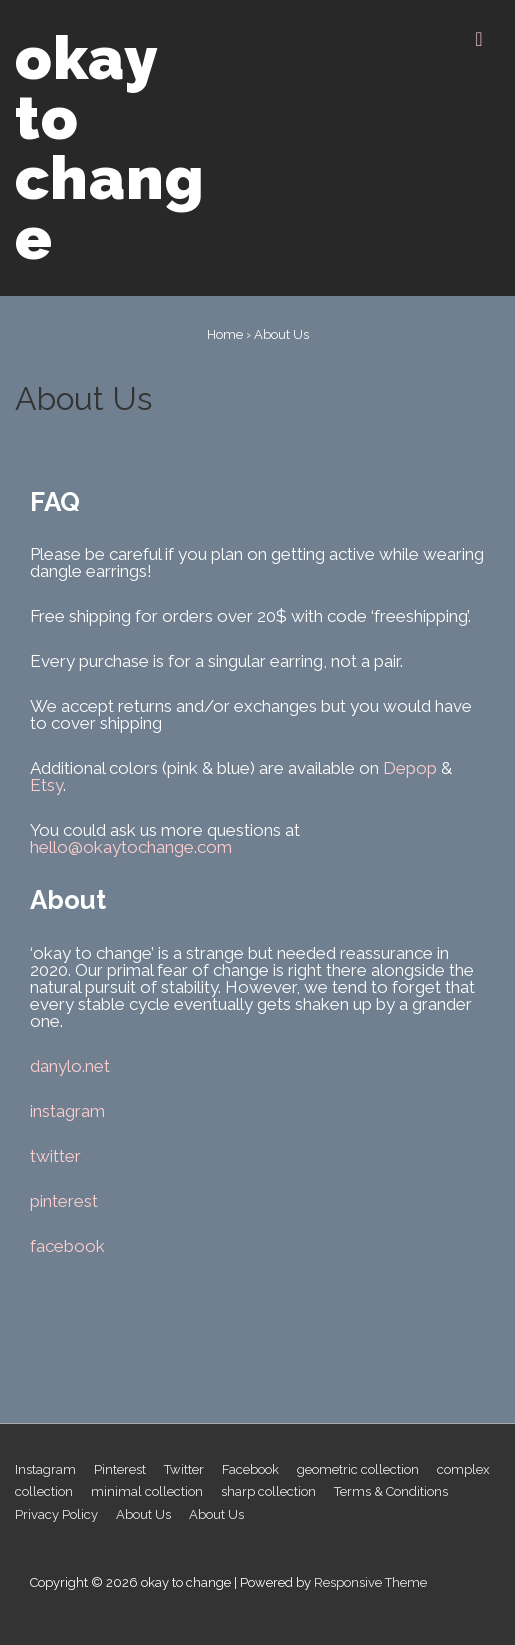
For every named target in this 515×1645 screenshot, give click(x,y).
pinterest (64, 1201)
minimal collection (147, 1491)
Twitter (184, 1469)
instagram (67, 1111)
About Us (143, 1514)
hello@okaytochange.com (131, 847)
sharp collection (268, 1491)
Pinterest (120, 1469)
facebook (67, 1246)
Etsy (46, 785)
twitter (55, 1156)
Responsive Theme (370, 1582)
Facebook (250, 1469)
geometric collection (358, 1469)
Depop (410, 768)
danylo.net (70, 1066)
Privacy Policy (56, 1514)
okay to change (110, 148)
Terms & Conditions (391, 1491)
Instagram (45, 1469)
